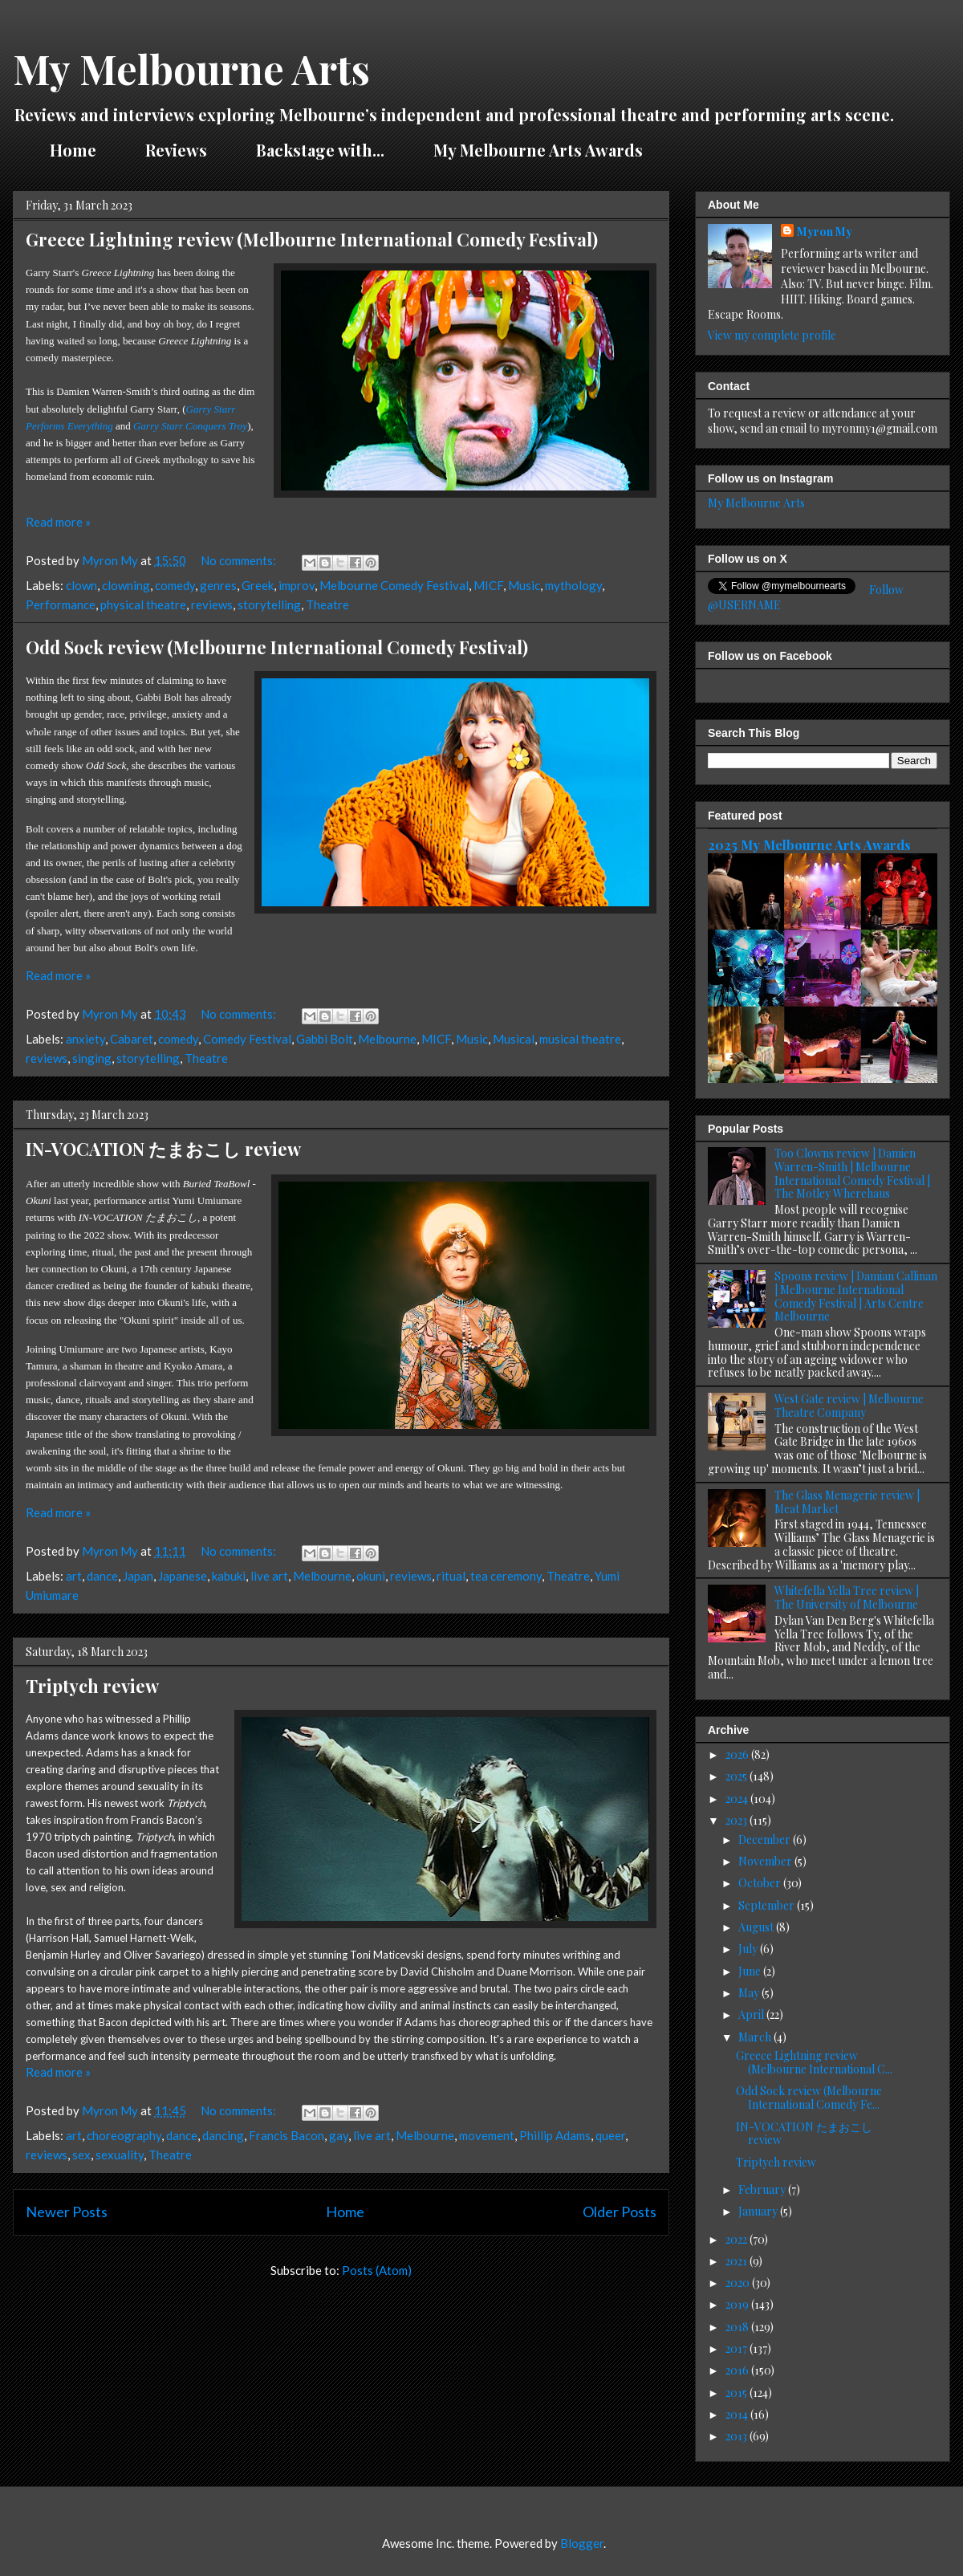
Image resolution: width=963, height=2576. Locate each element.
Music (524, 585)
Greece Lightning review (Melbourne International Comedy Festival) (312, 239)
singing (92, 1058)
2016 (738, 2370)
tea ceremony (506, 1576)
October (760, 1882)
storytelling (269, 604)
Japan (138, 1576)
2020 (738, 2282)
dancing (223, 2135)
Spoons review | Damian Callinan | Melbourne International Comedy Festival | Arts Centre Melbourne (855, 1296)
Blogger (581, 2543)
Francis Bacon (286, 2135)
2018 (738, 2326)
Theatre (327, 604)
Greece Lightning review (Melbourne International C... (814, 2062)
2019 (738, 2304)
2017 (737, 2348)
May (750, 1992)
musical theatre (580, 1039)
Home (73, 150)
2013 (737, 2436)
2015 (737, 2392)
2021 (737, 2261)
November (766, 1861)
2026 (738, 1754)
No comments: (239, 560)
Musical (513, 1039)
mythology (573, 585)
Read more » (58, 522)
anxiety (85, 1039)
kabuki (229, 1576)
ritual (451, 1576)
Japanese (182, 1576)
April (752, 2014)
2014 (737, 2414)
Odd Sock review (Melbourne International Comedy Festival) (277, 647)
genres (218, 585)
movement (486, 2135)
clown (81, 585)
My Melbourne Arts (191, 69)
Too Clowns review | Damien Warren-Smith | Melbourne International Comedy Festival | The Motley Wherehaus (852, 1173)
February (763, 2189)
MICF (488, 585)
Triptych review (92, 1686)
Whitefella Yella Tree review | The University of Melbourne (846, 1597)
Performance (60, 604)
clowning (126, 585)
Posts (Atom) (377, 2270)
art (74, 1576)
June (750, 1971)
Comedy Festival (247, 1039)
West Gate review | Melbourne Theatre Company (849, 1405)
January (759, 2211)
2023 (737, 1820)
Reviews (176, 150)
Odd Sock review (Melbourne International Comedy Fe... (809, 2097)
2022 (737, 2239)
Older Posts (619, 2211)
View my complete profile (772, 335)
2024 (737, 1798)
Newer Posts (67, 2211)
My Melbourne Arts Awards (538, 150)
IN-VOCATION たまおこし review (163, 1149)
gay (338, 2135)
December (765, 1839)
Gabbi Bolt (324, 1039)
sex (81, 2154)
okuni (370, 1576)
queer (610, 2135)
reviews (212, 604)
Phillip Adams (555, 2135)
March (756, 2037)
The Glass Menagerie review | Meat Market (847, 1501)
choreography (124, 2135)
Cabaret (131, 1039)
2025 (737, 1776)
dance (102, 1576)
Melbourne (387, 1039)
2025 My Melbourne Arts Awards (809, 844)
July (749, 1948)
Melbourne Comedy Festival (394, 585)
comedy (175, 585)
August (757, 1927)
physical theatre (143, 604)
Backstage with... (320, 150)
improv (296, 585)
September (767, 1905)
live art (269, 1576)
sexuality (119, 2154)
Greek (258, 585)
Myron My (824, 231)
